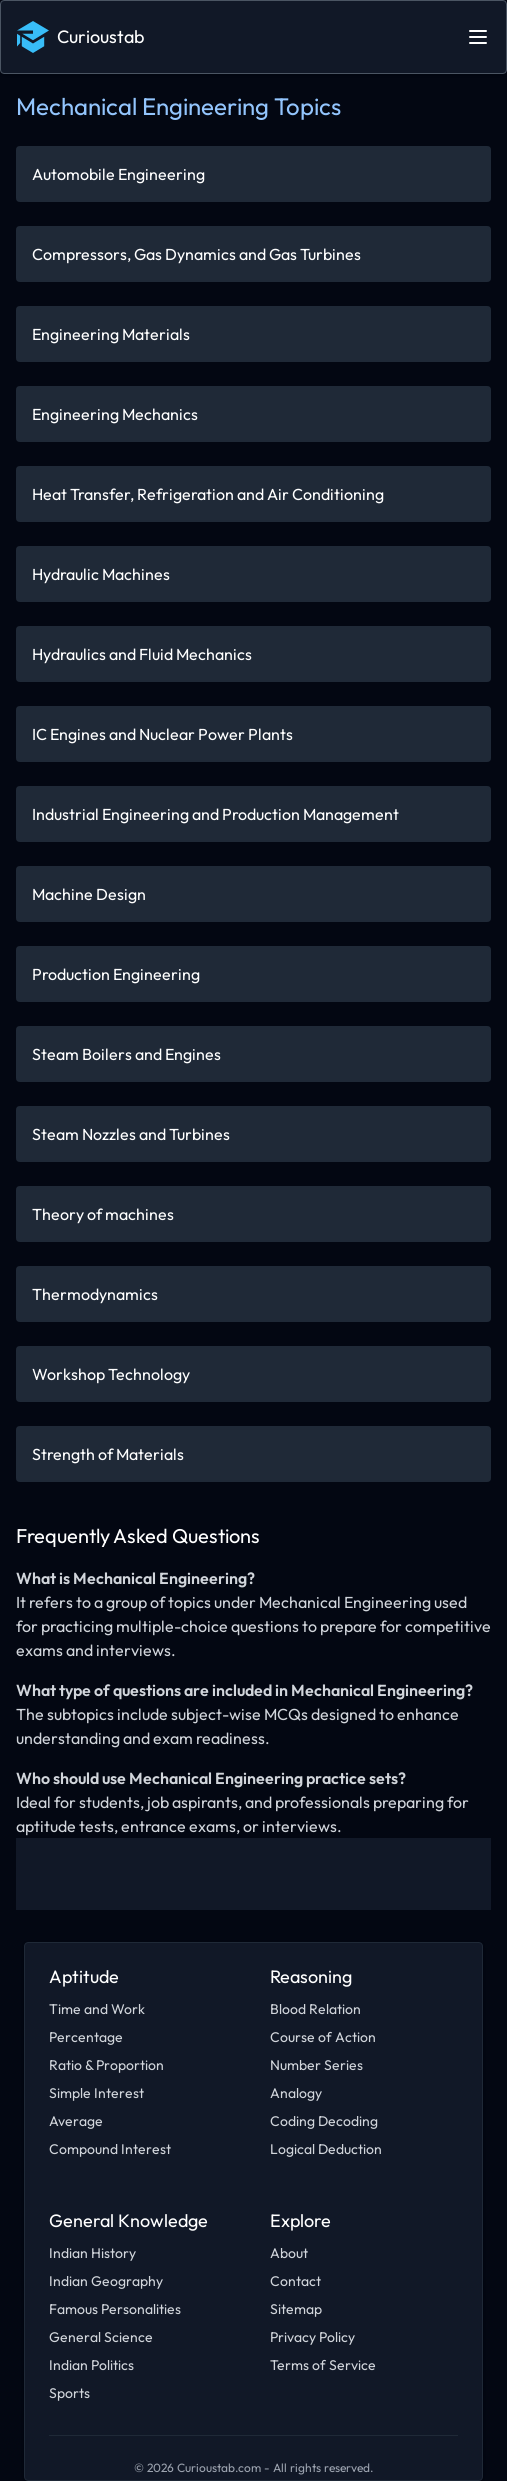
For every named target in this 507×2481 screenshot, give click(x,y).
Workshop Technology (111, 1374)
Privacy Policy (312, 2337)
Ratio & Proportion (106, 2065)
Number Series (316, 2065)
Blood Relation (315, 2009)
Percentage (86, 2037)
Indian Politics (91, 2365)
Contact (295, 2281)
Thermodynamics (95, 1294)
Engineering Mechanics (115, 414)
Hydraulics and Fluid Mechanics (142, 654)
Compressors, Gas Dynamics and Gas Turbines (196, 254)
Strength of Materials (108, 1454)
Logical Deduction (326, 2149)
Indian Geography (106, 2281)
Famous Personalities (115, 2309)
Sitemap (296, 2309)
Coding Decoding (324, 2121)
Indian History (92, 2253)
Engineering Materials (111, 334)
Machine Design (89, 894)
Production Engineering (116, 974)
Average (76, 2121)
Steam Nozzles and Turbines (131, 1134)
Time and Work (97, 2009)
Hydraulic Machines (101, 574)
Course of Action (323, 2037)
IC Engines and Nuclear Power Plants (162, 734)
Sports (69, 2393)
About (289, 2253)
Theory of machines (103, 1214)
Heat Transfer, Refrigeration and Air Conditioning (208, 494)
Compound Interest (110, 2149)
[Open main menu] (478, 37)
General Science (101, 2337)
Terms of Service (323, 2365)
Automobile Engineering (118, 174)
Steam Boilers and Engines (126, 1054)
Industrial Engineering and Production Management (215, 814)
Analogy (296, 2093)
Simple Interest (96, 2093)
